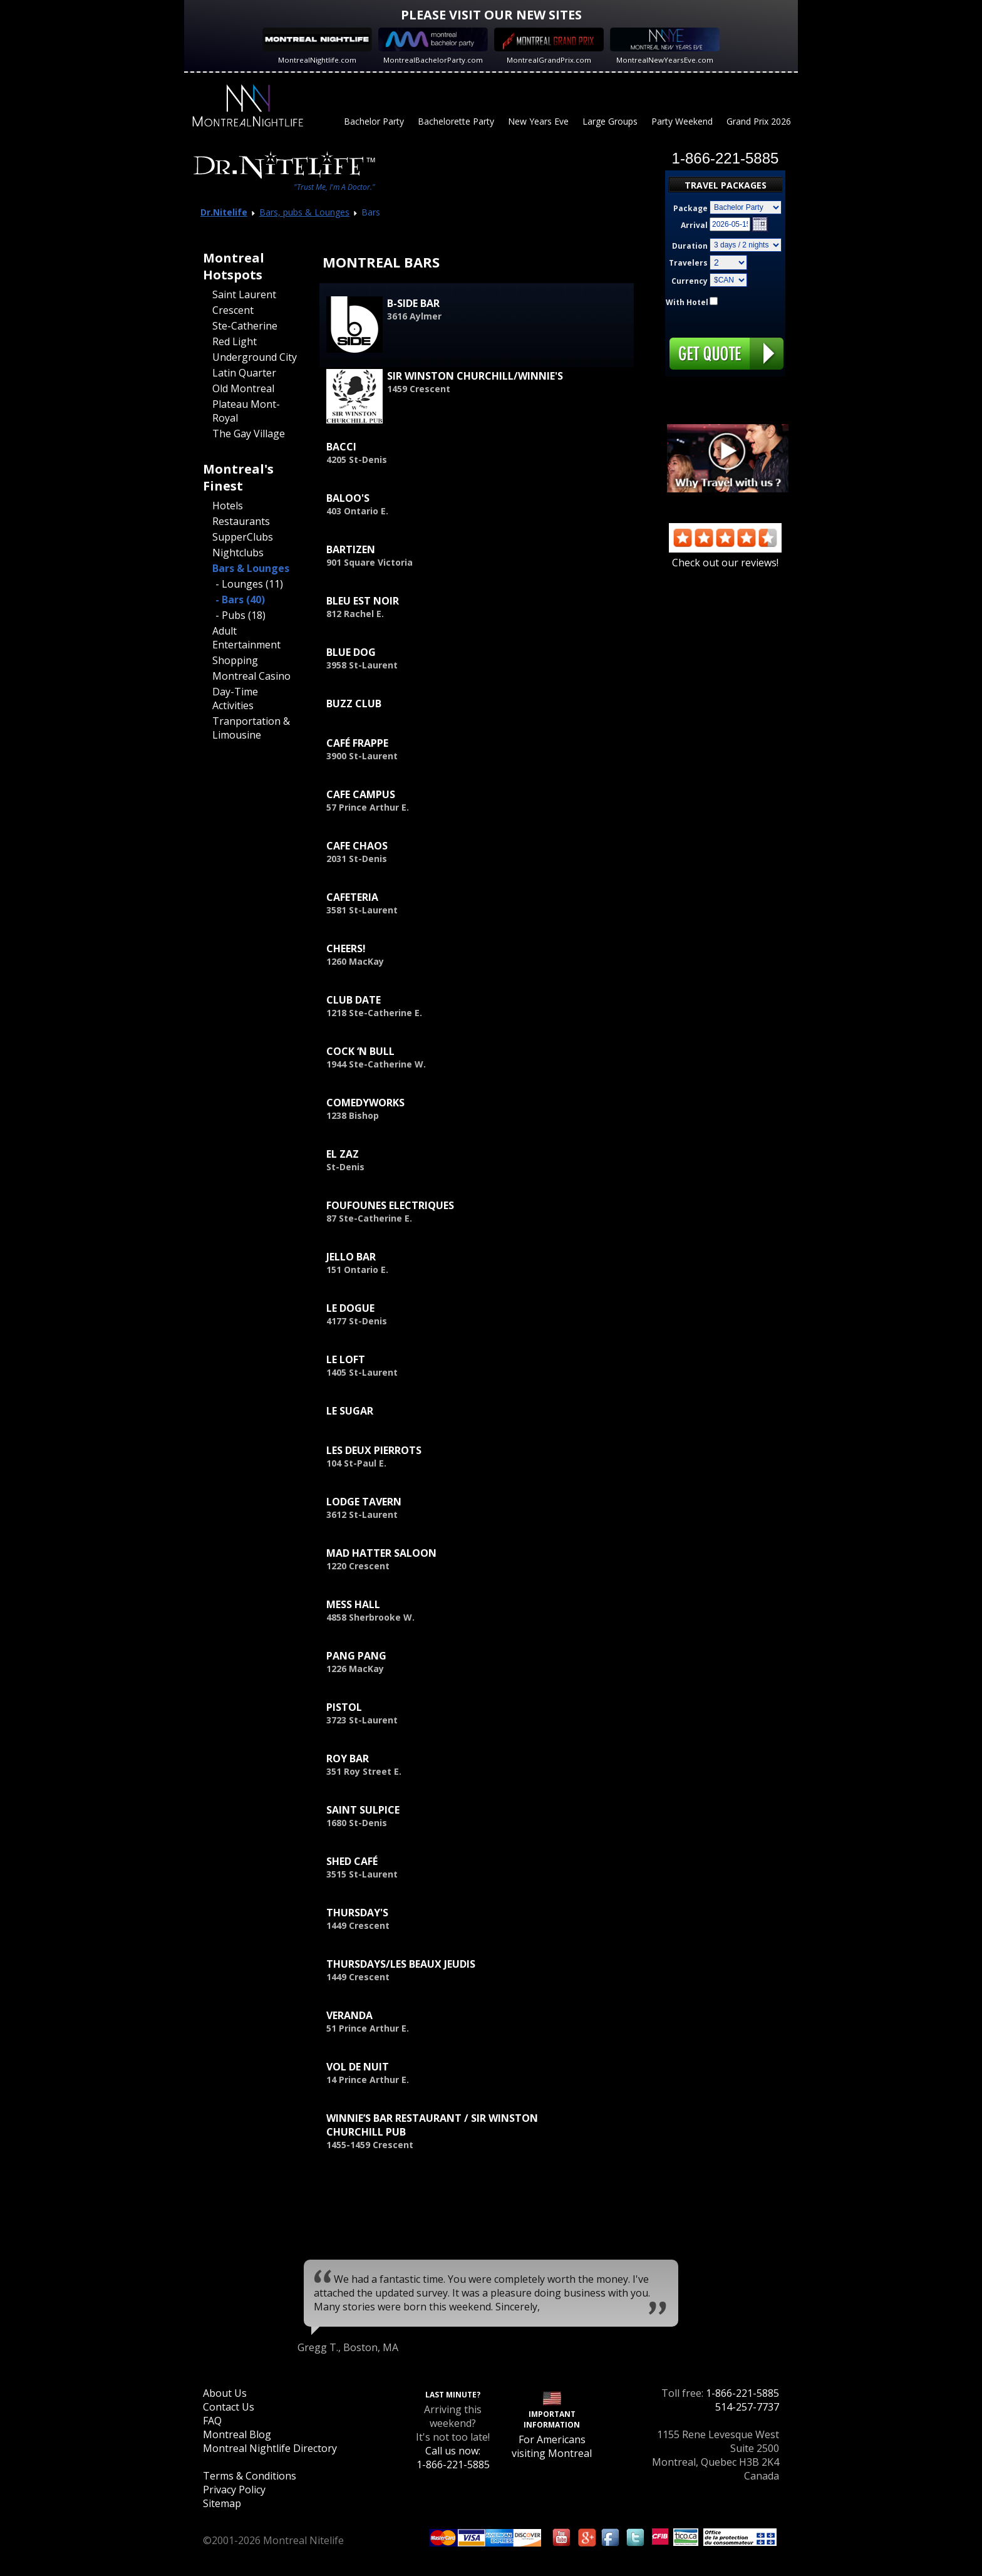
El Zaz (342, 1154)
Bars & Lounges (250, 568)
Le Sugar (349, 1411)
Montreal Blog (237, 2434)
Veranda (349, 2015)
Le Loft (345, 1359)
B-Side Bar (413, 303)
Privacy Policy (234, 2489)
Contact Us (228, 2407)
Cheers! (346, 948)
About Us (225, 2393)
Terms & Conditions (249, 2476)
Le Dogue (350, 1308)
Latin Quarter (244, 373)
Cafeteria (352, 897)
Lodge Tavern (363, 1502)
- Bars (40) (240, 599)
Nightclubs (238, 552)
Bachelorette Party (456, 121)
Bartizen (350, 549)
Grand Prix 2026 (758, 121)
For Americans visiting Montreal (552, 2446)
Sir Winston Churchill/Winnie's (475, 376)
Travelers (688, 262)
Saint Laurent (244, 294)
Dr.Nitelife (223, 212)
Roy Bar (347, 1758)
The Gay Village (248, 433)
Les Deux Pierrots (373, 1450)
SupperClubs (242, 537)
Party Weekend (682, 121)
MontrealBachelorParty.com (433, 60)
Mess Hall (353, 1604)
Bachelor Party (374, 121)
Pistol (344, 1707)
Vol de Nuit (357, 2067)
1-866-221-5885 (742, 2393)
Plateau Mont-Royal (246, 411)
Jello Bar (351, 1257)
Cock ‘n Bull (360, 1051)
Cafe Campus (360, 794)
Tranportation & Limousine (251, 728)
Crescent (233, 310)
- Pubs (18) (240, 615)
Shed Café (352, 1861)
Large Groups (610, 121)
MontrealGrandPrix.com (549, 60)
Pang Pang (356, 1656)
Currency (689, 281)
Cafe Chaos (357, 846)
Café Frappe (357, 743)
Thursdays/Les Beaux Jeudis (400, 1964)
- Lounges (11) (249, 584)
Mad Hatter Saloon (381, 1553)
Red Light (234, 341)
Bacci (341, 447)
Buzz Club (353, 703)
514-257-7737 (747, 2407)
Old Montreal (243, 388)
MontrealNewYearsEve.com (664, 60)
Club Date (353, 1000)
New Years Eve (538, 121)
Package (690, 208)
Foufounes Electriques (390, 1205)
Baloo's (348, 498)
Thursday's (357, 1912)
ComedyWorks (365, 1102)
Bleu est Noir (362, 601)
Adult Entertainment (246, 638)
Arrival (694, 225)
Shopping (235, 660)
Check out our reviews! (725, 555)
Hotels (227, 505)
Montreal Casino (251, 676)
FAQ (212, 2421)
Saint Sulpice (363, 1810)
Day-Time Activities (235, 698)
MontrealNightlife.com (317, 60)
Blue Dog (351, 652)
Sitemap (222, 2503)
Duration (690, 246)
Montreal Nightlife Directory (270, 2448)
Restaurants (241, 521)
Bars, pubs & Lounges (304, 212)
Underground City (254, 357)
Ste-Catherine (244, 326)
